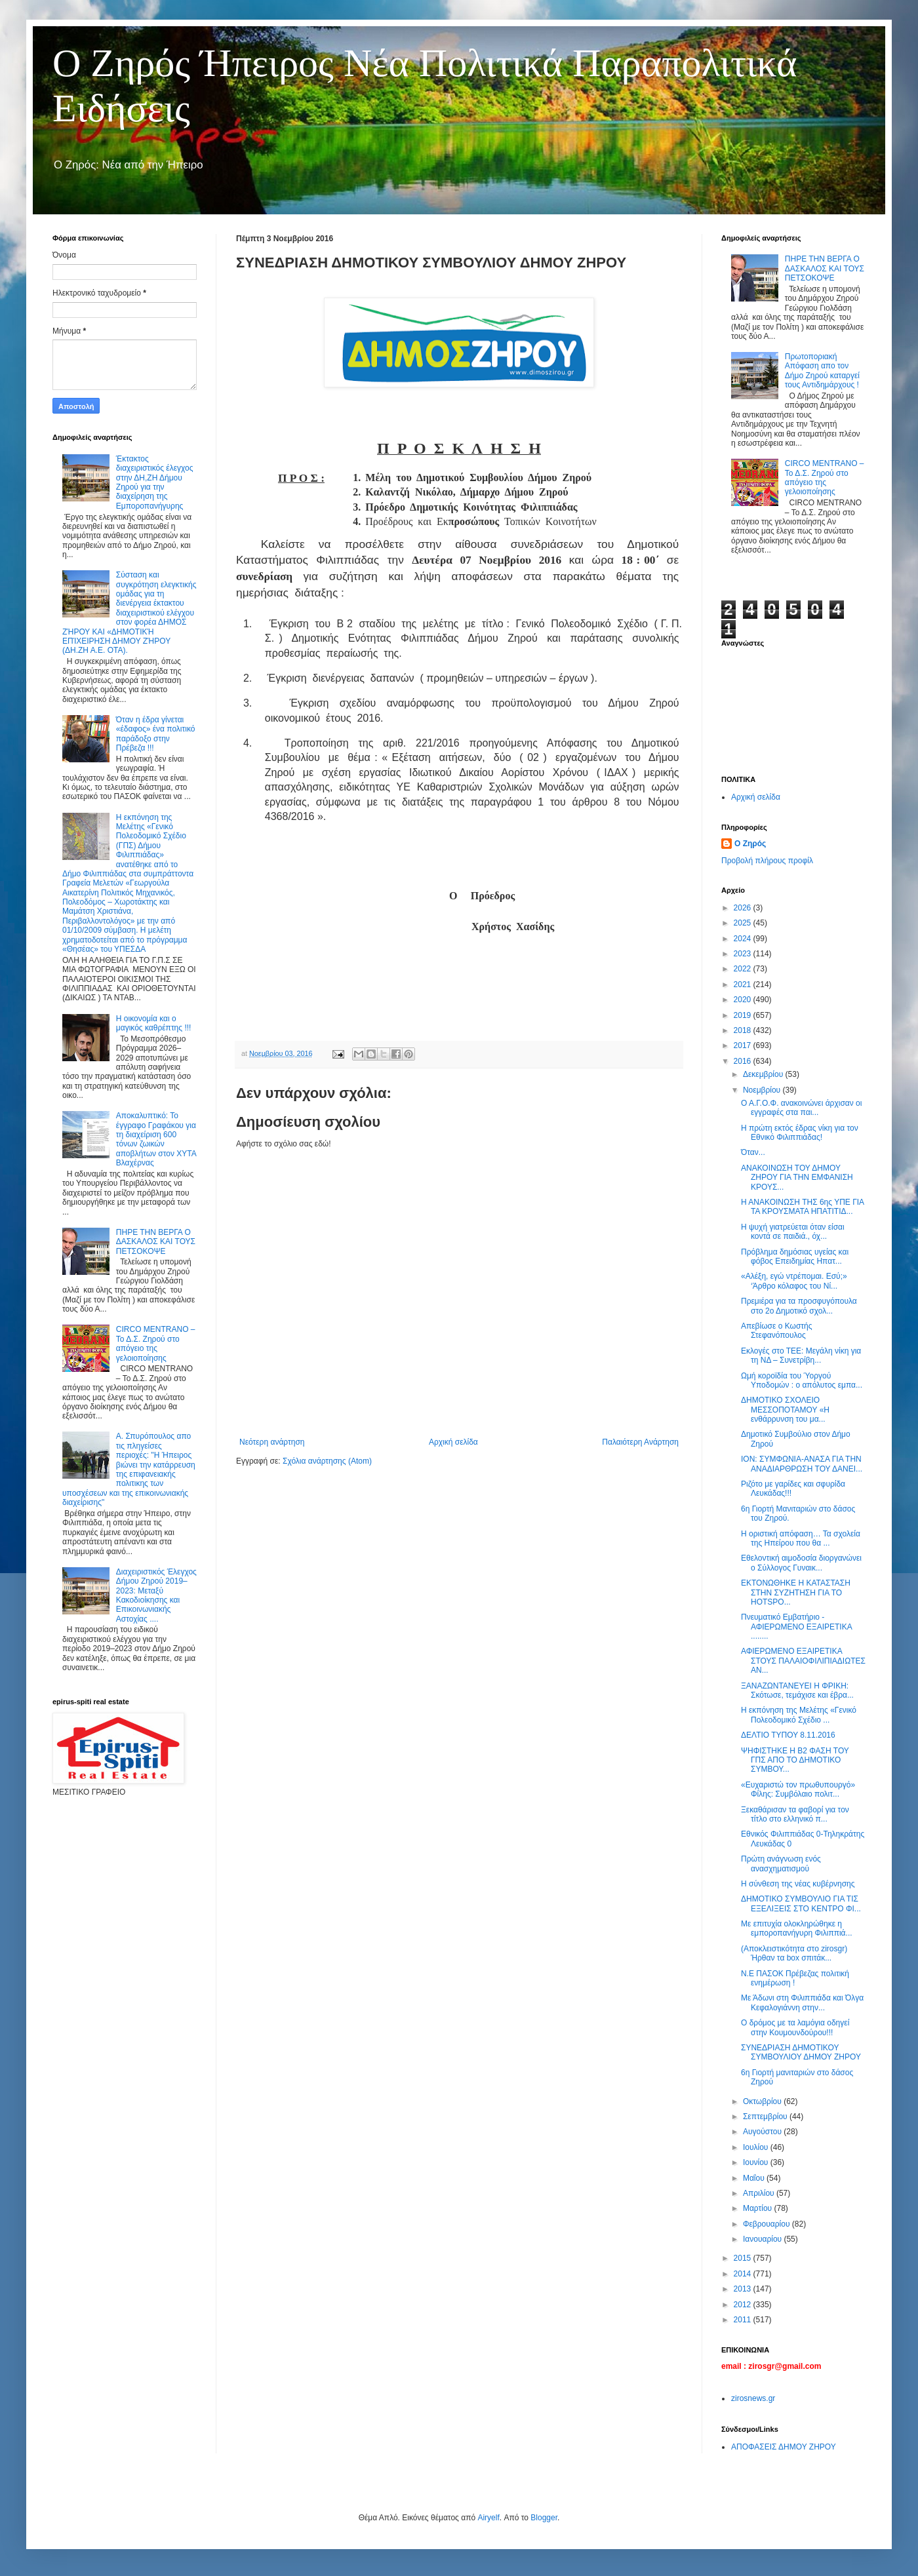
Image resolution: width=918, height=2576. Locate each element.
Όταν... (753, 1152)
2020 (743, 999)
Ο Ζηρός (750, 843)
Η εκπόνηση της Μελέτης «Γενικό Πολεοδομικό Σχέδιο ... (798, 1715)
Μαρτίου (758, 2208)
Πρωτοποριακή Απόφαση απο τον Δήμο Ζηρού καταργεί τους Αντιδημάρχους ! (822, 370)
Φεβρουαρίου (767, 2224)
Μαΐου (755, 2178)
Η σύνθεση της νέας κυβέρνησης (798, 1883)
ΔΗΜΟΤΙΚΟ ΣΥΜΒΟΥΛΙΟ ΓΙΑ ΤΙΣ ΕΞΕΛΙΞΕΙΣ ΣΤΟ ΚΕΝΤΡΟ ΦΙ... (801, 1903)
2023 (743, 953)
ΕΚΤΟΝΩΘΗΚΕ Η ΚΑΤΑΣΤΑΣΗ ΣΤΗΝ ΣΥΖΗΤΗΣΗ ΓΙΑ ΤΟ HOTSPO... (795, 1592)
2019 (743, 1015)
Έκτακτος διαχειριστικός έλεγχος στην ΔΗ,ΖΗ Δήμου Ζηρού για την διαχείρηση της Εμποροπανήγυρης (154, 482)
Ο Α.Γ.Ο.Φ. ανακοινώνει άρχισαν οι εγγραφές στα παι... (801, 1108)
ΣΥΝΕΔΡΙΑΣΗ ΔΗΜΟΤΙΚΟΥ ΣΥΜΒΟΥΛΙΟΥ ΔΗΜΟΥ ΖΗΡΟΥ (801, 2052)
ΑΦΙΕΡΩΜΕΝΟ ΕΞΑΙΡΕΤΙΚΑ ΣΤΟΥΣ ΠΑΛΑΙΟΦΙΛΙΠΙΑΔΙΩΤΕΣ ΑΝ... (803, 1661)
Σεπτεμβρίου (766, 2116)
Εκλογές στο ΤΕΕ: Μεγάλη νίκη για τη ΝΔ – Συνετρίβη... (801, 1355)
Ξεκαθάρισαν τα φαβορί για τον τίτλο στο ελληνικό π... (795, 1814)
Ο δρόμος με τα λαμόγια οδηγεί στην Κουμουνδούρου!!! (795, 2027)
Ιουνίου (756, 2162)
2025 (743, 922)
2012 (743, 2304)
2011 (743, 2319)
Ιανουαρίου (763, 2239)
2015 (743, 2258)
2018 (743, 1030)
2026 (743, 907)
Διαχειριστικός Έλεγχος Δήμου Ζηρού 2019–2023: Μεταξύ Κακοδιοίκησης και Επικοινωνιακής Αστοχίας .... (156, 1595)
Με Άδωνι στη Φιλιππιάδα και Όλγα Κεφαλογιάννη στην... (802, 2002)
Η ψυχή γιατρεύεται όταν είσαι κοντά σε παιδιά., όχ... (793, 1231)
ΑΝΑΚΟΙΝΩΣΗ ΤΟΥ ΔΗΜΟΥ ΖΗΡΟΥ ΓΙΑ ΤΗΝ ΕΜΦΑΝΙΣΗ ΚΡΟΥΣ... (797, 1177)
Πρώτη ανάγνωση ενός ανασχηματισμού (781, 1863)
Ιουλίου (756, 2147)
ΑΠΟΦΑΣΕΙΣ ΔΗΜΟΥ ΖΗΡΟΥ (783, 2446)
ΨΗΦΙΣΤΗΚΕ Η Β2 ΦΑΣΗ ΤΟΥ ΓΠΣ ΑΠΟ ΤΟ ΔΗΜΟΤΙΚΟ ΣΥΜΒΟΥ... (795, 1760)
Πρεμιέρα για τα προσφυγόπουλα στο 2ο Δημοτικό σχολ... (799, 1306)
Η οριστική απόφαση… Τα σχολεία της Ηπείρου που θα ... (800, 1538)
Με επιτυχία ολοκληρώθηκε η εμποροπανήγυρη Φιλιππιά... (796, 1928)
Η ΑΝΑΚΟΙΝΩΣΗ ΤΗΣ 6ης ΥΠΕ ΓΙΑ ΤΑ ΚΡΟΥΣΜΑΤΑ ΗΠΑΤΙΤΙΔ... (802, 1207)
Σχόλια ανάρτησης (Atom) (327, 1461)
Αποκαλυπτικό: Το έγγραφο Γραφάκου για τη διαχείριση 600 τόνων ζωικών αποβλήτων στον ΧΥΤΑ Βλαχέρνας (156, 1139)
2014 (743, 2273)
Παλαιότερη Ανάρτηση (640, 1442)
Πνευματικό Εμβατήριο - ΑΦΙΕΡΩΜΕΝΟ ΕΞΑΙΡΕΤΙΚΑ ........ (796, 1626)
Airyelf (488, 2517)
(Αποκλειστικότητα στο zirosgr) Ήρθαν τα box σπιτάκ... (794, 1953)
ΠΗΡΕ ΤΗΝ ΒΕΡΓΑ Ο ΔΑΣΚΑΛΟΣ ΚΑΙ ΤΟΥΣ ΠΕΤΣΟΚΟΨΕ (155, 1242)
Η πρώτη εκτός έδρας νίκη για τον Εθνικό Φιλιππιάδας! (799, 1132)
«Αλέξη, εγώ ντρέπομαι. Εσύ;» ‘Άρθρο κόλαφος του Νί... (794, 1281)
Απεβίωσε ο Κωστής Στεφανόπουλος (776, 1330)
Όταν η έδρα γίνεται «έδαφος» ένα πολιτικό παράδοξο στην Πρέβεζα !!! (155, 733)
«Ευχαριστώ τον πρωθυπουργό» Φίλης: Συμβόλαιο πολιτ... (798, 1789)
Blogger (543, 2517)
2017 (743, 1045)
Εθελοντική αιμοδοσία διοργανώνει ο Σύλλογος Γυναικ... (801, 1562)
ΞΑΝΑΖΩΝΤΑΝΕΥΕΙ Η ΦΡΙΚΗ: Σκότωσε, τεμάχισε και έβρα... (797, 1690)
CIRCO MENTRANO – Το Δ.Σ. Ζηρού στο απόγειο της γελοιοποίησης (155, 1343)
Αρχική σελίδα (453, 1442)
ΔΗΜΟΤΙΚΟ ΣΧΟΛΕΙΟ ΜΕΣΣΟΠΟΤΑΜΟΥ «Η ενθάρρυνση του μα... (785, 1409)
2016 (743, 1061)
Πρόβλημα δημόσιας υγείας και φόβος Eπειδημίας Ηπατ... (794, 1256)
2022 (743, 968)
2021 (743, 984)
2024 (743, 938)
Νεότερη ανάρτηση (271, 1442)
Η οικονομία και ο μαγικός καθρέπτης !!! (153, 1023)
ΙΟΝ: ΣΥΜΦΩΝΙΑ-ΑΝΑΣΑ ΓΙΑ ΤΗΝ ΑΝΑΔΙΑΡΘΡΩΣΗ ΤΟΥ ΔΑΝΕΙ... (801, 1463)
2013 (743, 2288)
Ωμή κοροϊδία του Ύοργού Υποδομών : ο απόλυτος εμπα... (801, 1380)
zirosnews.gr (753, 2398)
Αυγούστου (763, 2131)
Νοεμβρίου (763, 1090)
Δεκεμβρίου (764, 1074)
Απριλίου (759, 2193)
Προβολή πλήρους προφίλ (767, 860)
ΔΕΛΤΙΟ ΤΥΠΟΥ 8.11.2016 (788, 1735)
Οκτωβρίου (763, 2101)
